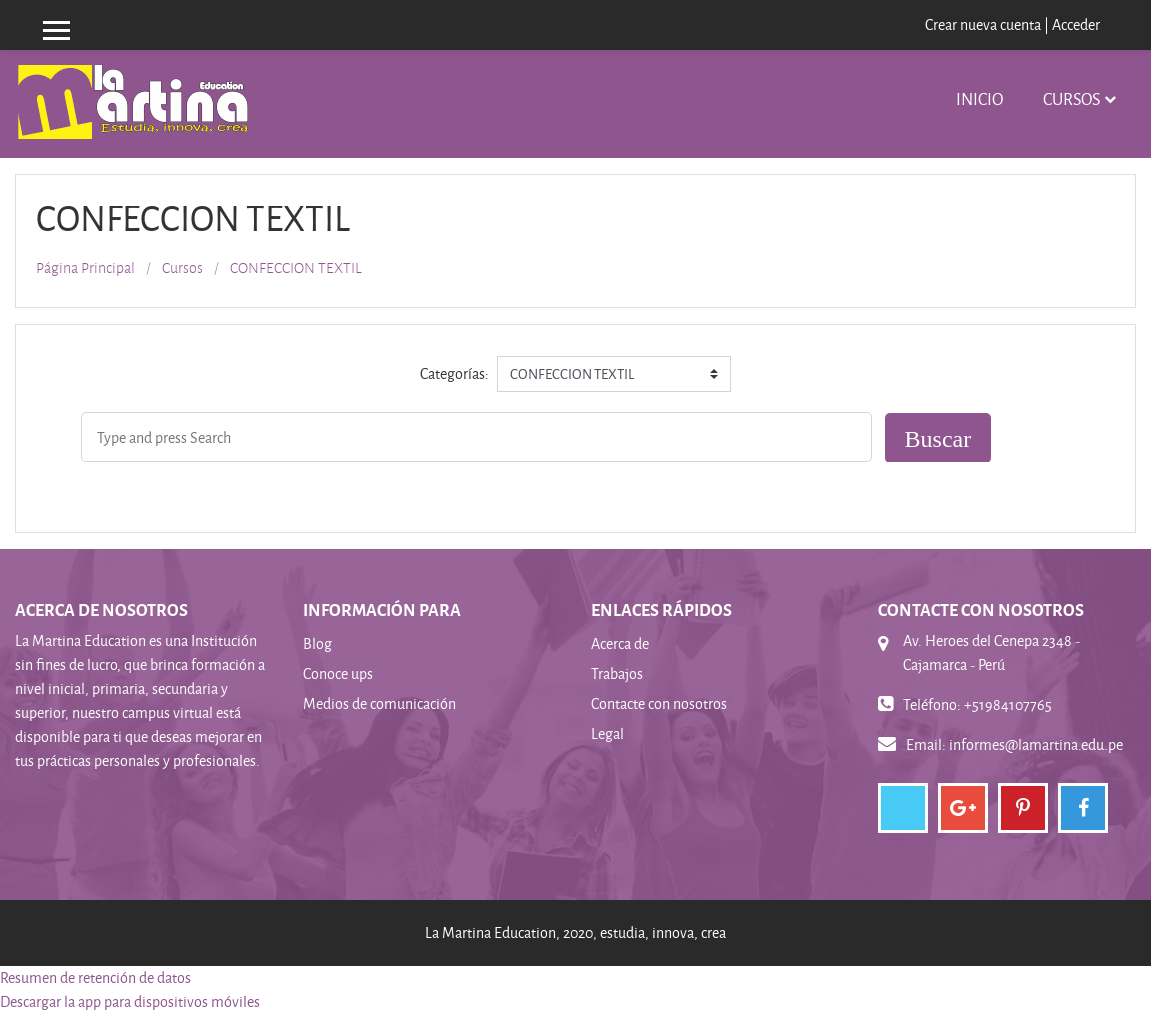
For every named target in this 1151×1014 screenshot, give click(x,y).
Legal (607, 733)
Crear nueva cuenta (983, 24)
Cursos (1071, 98)
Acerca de (620, 643)
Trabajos (617, 673)
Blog (317, 643)
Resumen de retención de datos (95, 977)
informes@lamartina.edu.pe (1036, 744)
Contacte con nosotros (659, 703)
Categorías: (454, 373)
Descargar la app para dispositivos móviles (130, 1001)
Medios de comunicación (379, 703)
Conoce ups (338, 673)
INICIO (979, 98)
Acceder (1076, 24)
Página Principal (85, 268)
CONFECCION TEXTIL (296, 268)
